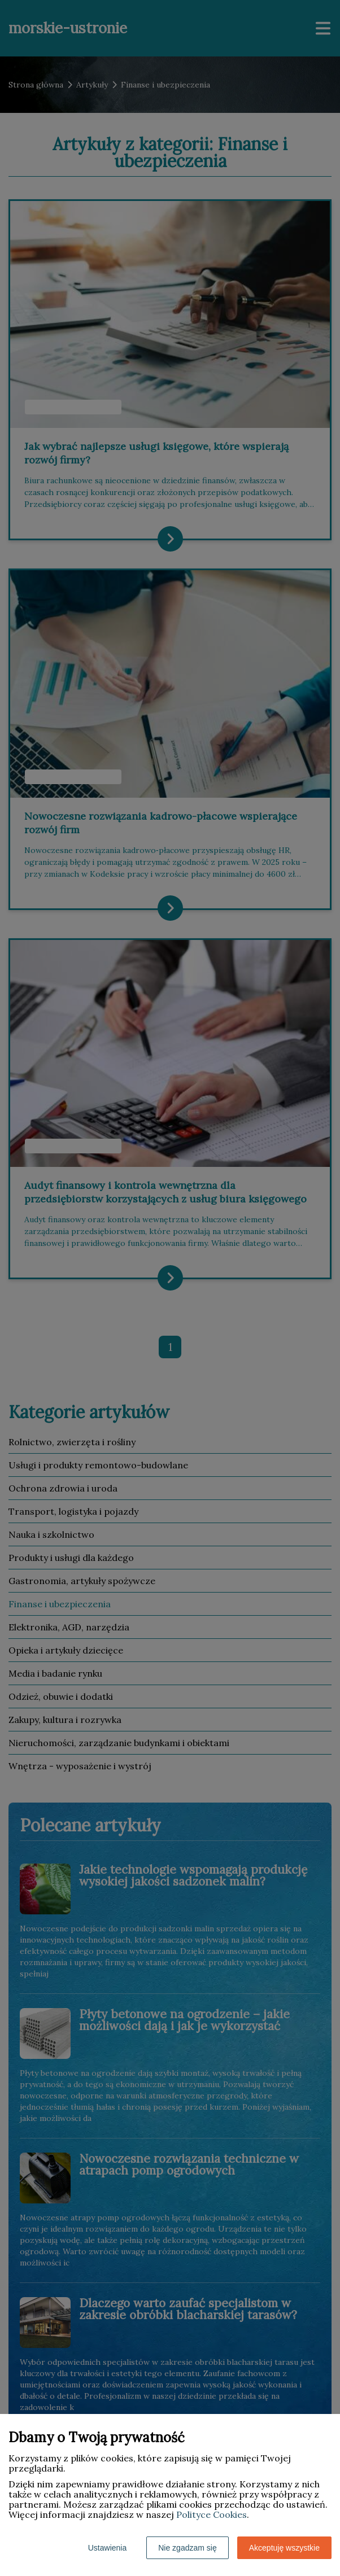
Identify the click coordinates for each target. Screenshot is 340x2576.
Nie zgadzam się (187, 2547)
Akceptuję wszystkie (284, 2547)
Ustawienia (107, 2547)
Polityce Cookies (211, 2514)
